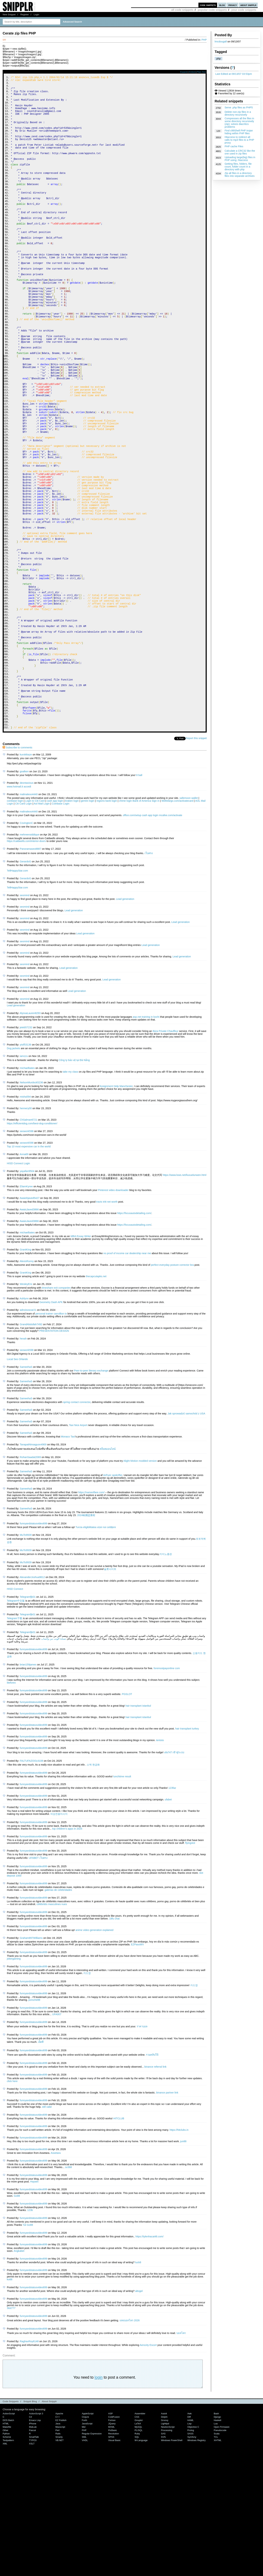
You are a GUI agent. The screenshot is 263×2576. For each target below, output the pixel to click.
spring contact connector (76, 1524)
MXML (111, 2549)
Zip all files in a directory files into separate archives (240, 174)
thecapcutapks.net (96, 1398)
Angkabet (19, 2373)
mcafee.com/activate (170, 937)
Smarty (59, 2559)
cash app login (55, 923)
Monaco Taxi (68, 1559)
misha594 (25, 1219)
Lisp (189, 2546)
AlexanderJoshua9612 (32, 1699)
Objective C (193, 2549)
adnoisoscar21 (28, 1432)
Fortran (112, 2542)
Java (57, 2546)
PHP (204, 39)
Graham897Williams (31, 2060)
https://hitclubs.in (179, 2252)
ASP (110, 2536)
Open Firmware (221, 2549)
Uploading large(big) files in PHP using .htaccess (240, 158)
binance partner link (167, 2215)
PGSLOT (127, 1816)
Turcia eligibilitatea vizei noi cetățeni (95, 1649)
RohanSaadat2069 (30, 1579)
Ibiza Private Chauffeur (165, 1153)
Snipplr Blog (30, 2524)
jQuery (112, 2546)
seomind (24, 1017)
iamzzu (24, 1178)
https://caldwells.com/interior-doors (26, 963)
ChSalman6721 (28, 1242)
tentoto (160, 1862)
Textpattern (8, 2562)
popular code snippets (212, 9)
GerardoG (25, 984)
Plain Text (201, 72)
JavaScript (87, 2546)
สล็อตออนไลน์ (108, 1571)
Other (5, 2552)
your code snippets (243, 9)
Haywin (34, 2304)
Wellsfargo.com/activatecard (177, 923)
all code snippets (182, 9)
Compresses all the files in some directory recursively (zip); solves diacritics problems (239, 122)
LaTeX (138, 2546)
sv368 (68, 2289)
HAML (190, 2542)
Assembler (140, 2536)
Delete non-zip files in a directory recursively (238, 113)
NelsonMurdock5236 (31, 1204)
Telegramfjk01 (28, 1719)
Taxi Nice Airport (78, 1547)
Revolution (113, 2556)
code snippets (208, 5)
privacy (232, 5)
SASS (190, 2556)
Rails (58, 2556)
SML (84, 2559)
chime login (125, 923)
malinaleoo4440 (29, 916)
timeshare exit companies (56, 1410)
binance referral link (155, 2189)
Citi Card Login (23, 926)
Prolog (190, 2552)
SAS (163, 2556)
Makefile (7, 2549)
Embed (192, 72)
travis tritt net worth (107, 1324)
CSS (137, 2539)
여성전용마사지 (59, 1936)
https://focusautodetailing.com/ (134, 1335)
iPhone (32, 2546)
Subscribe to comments (17, 870)
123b (30, 2332)
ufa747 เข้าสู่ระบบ (174, 1874)
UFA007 (56, 2136)
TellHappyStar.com (17, 993)
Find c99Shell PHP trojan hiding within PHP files (239, 132)
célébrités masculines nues (52, 2026)
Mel (83, 2549)
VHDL (85, 2562)
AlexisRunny (27, 1383)
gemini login (87, 923)
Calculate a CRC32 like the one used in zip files (240, 152)
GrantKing (25, 1372)
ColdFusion (114, 2539)
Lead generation (125, 1021)
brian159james (28, 1787)
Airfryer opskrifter (112, 1597)
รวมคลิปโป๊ (152, 2177)
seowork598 (27, 1253)
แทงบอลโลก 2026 (130, 2442)
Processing (166, 2552)
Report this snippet (196, 860)
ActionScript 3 (36, 2536)
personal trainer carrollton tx (51, 1436)
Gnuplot (138, 2542)
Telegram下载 (14, 1740)
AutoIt (164, 2536)
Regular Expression (92, 2556)
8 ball (139, 897)
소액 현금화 (93, 1887)
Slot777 (11, 2430)
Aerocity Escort (148, 2467)
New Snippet (9, 14)
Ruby (137, 2556)
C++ (57, 2539)
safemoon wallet (188, 920)
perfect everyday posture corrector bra (172, 1387)
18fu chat (114, 2041)
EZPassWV (137, 2066)
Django (217, 2539)
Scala (216, 2556)
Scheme (7, 2559)
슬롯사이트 (110, 1691)
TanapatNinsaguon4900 (33, 1567)
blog (222, 5)
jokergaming (14, 2081)
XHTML (217, 2562)
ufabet (168, 1922)
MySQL (138, 2549)
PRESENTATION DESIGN (54, 1453)
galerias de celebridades (58, 2012)
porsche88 (34, 2122)
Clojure (85, 2539)
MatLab (33, 2549)
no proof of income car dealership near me (127, 1375)
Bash (216, 2536)
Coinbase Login (60, 926)
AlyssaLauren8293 (30, 1135)
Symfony (191, 2559)
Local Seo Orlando (17, 1481)
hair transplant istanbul (138, 1828)
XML (5, 2566)
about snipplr (248, 5)
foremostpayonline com (167, 1790)
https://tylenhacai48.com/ (149, 2359)
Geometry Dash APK (51, 1424)
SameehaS (26, 1489)
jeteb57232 (26, 1149)
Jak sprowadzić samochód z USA (186, 1536)
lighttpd (165, 2546)
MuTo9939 (26, 1657)
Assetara (56, 2275)
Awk (189, 2536)
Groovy (164, 2542)
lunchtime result (122, 1898)
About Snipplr (49, 2524)
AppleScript (87, 2536)
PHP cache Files (234, 146)
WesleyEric (26, 1406)
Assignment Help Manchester (116, 1208)
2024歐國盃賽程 (86, 1637)
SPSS (111, 2559)
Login (36, 14)
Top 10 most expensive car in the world (29, 1269)
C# (30, 2539)
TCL (216, 2559)
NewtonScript (168, 2549)
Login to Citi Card (35, 923)
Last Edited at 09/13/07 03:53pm (233, 73)
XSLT (31, 2566)
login (99, 2500)
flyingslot (190, 1965)
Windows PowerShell (171, 2562)
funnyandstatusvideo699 (33, 1646)
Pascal (32, 2552)
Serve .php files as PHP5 (239, 107)
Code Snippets (11, 2524)
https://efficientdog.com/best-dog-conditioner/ (32, 1245)
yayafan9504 (27, 1293)
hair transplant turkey (187, 1851)
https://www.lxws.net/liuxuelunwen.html (184, 1297)
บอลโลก (181, 2455)
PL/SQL (138, 2552)
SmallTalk (34, 2559)
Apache (59, 2536)
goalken (24, 893)
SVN (163, 2559)
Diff (189, 2539)
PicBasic (112, 2552)
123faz (172, 1910)
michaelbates (27, 1190)
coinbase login (15, 923)
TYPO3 (32, 2562)
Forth (84, 2542)
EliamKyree (26, 1308)
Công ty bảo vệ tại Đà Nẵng (74, 1182)
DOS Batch (8, 2542)
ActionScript (9, 2536)
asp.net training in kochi (146, 1139)
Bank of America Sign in (146, 923)
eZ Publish (60, 2542)
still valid (47, 2229)
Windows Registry (196, 2562)
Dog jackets (13, 1170)
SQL (137, 2559)
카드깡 (87, 2095)
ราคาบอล (142, 2148)
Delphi (164, 2539)
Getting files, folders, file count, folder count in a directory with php (238, 166)
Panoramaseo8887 (30, 971)
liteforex (11, 1805)
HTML (6, 2546)
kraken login (72, 923)
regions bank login (106, 923)
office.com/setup (132, 937)
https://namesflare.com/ (91, 1614)
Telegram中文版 (16, 1723)
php (218, 58)
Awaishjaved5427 (30, 1320)
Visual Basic (114, 2562)
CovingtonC (26, 945)
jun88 (183, 2263)
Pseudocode (220, 2552)
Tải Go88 (28, 2347)
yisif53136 (25, 1167)
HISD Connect (15, 1711)
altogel (139, 2413)
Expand (183, 72)
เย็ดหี (40, 2164)
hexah (23, 1461)
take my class (70, 1194)
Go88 (17, 2318)
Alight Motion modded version (140, 1583)
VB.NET (59, 2562)
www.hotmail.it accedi (19, 909)
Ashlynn (24, 1421)
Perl (57, 2552)
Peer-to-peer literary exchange (91, 1493)
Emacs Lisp (35, 2542)
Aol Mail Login (42, 926)
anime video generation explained (94, 2052)
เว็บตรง (149, 975)
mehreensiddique (29, 957)
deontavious (27, 905)
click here (12, 2203)
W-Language (141, 2562)
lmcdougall (221, 41)
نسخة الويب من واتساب (53, 1761)
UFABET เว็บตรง (38, 1980)
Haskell (217, 2542)
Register (24, 14)
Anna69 (24, 1276)
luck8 (138, 2384)
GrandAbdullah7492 (31, 1446)
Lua (216, 2546)
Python (6, 2556)
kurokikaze (26, 877)
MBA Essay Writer (81, 1358)
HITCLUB (118, 2240)
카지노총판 (166, 1676)
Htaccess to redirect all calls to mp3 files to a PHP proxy (239, 140)
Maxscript (60, 2549)
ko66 (9, 2401)
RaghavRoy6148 (29, 2463)
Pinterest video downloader (113, 1312)
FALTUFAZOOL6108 (31, 1883)
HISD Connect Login (18, 1285)
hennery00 (26, 1230)
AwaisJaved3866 (29, 1331)
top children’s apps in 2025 (67, 1951)
